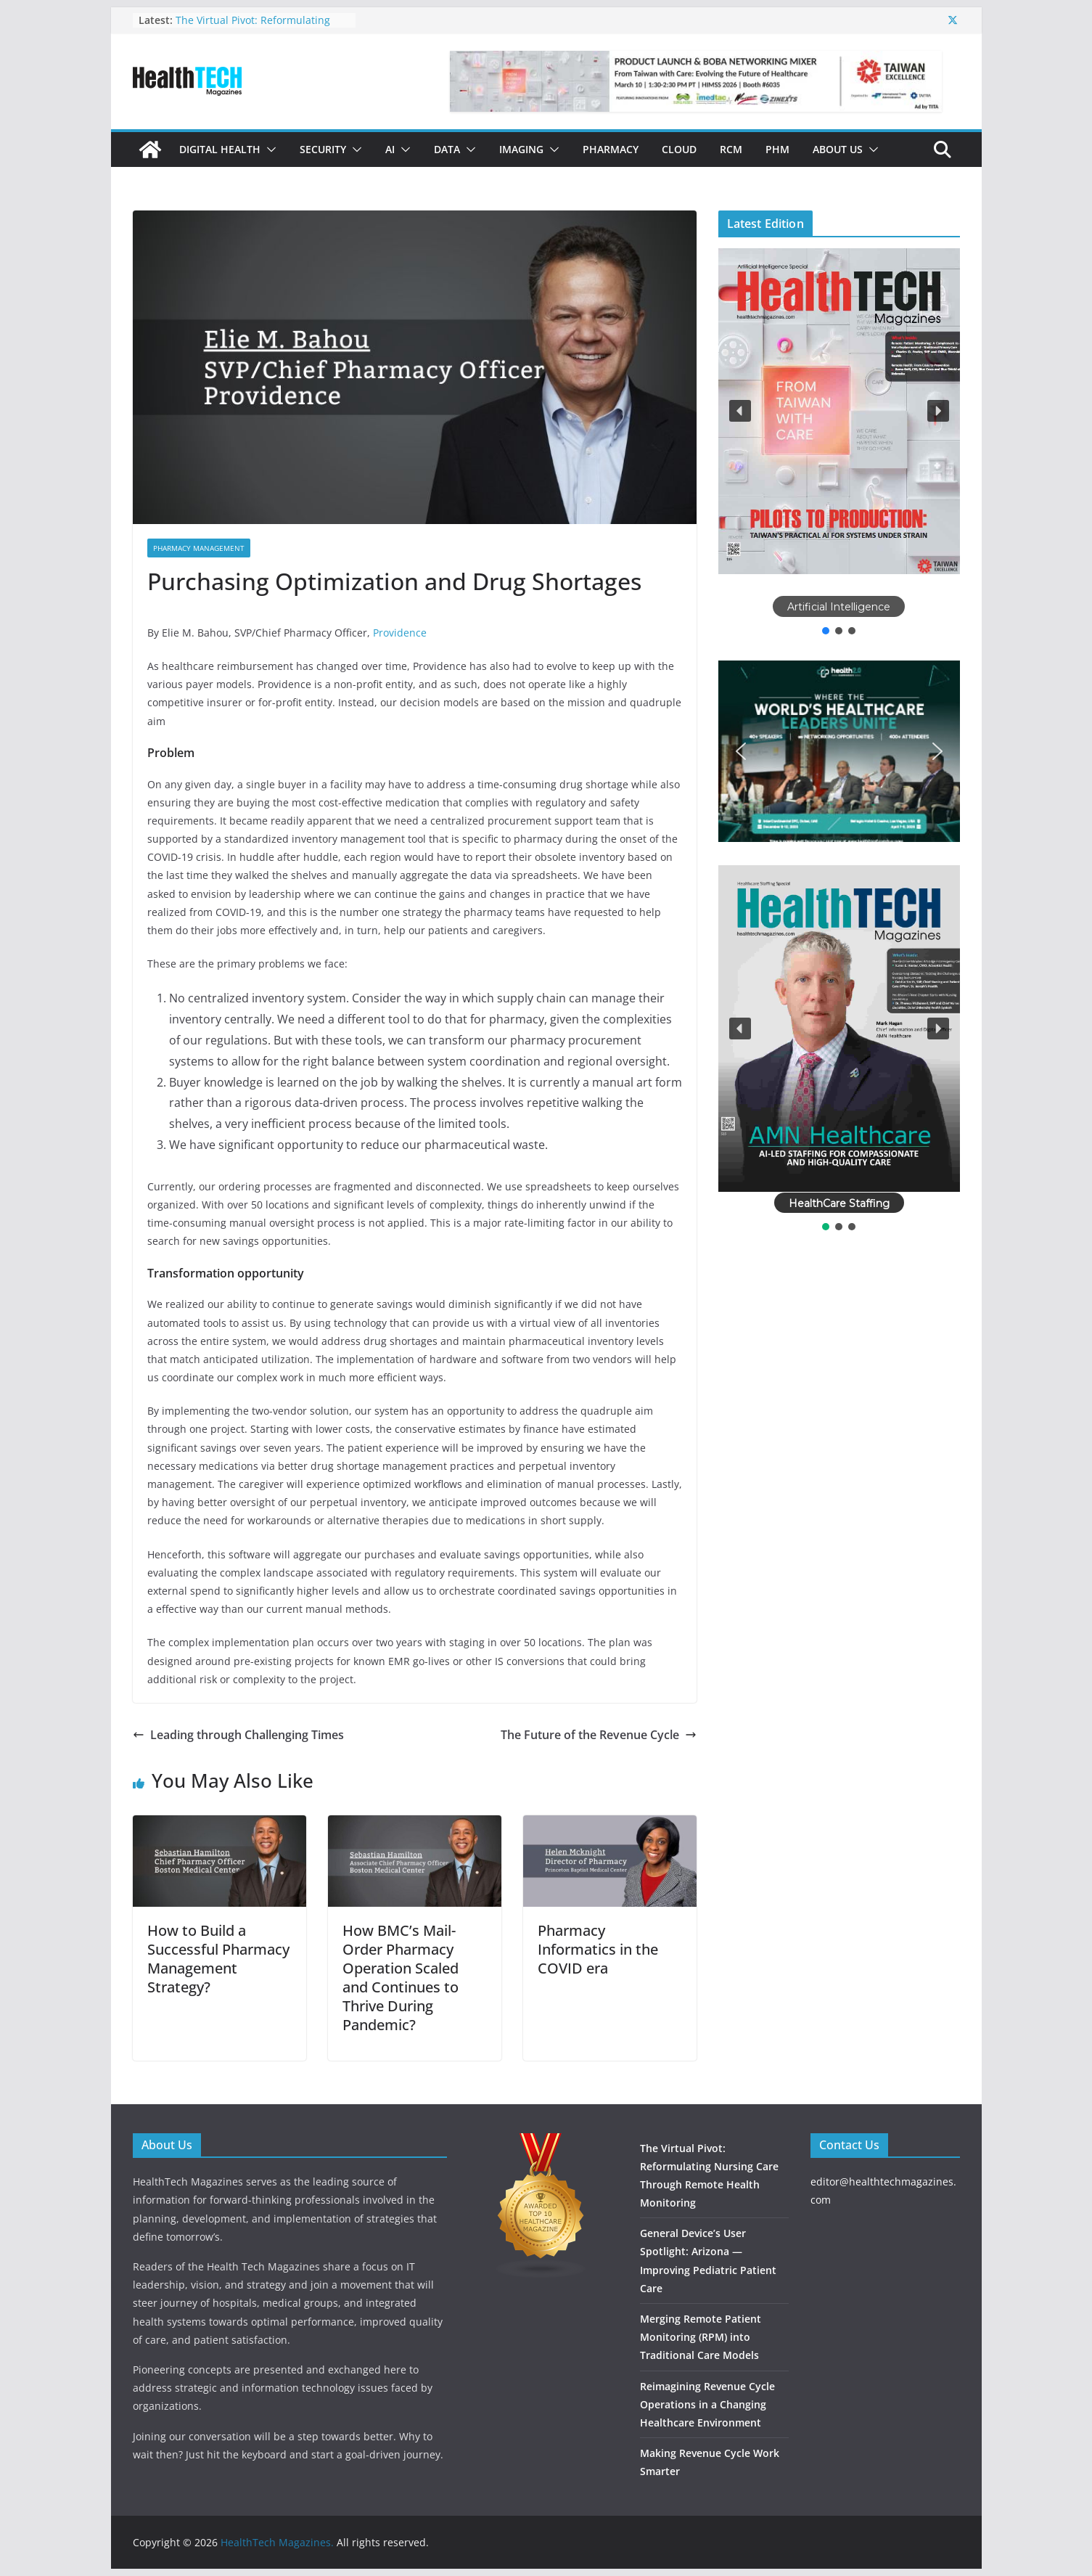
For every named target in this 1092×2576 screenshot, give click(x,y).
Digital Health (219, 149)
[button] (268, 149)
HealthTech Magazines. (277, 2542)
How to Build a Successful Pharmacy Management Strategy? (218, 1959)
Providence (400, 632)
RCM (731, 149)
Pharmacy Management (199, 548)
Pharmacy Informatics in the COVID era (598, 1949)
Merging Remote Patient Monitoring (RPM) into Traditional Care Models (700, 2337)
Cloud (679, 149)
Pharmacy (611, 149)
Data (447, 149)
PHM (777, 149)
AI (390, 149)
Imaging (521, 149)
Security (323, 149)
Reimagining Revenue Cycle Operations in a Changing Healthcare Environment (707, 2404)
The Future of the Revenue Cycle (599, 1735)
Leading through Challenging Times (238, 1735)
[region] (839, 442)
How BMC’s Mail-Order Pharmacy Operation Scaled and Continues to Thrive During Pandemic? (400, 1978)
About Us (838, 149)
